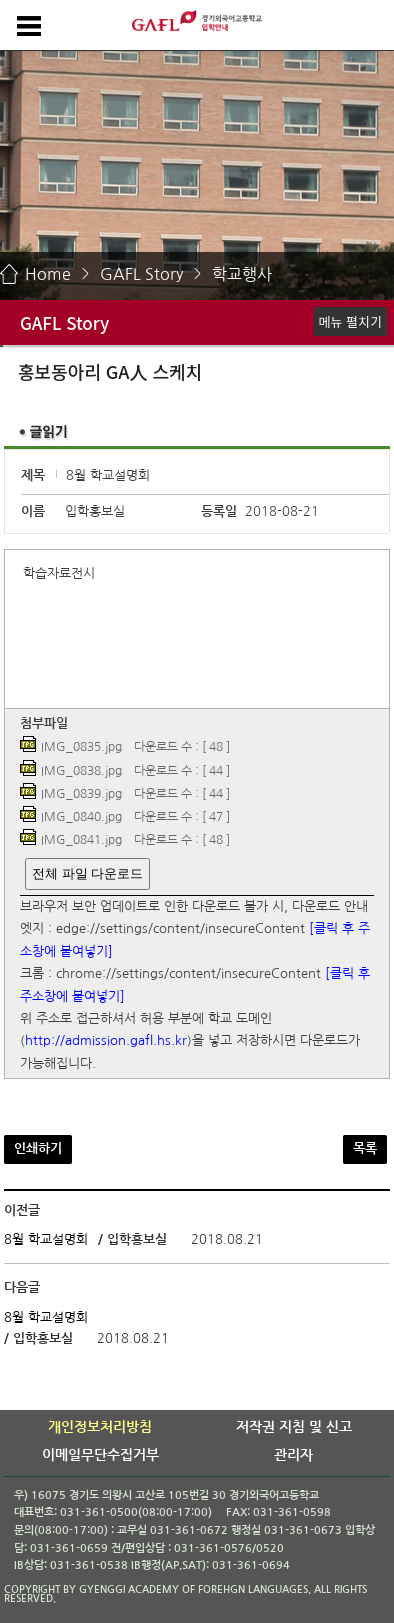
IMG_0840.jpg (81, 817)
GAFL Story (141, 274)
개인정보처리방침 (100, 1427)
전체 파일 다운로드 (87, 873)
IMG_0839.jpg (81, 794)
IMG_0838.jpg (81, 771)
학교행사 (242, 274)
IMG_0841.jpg (81, 841)
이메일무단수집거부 (100, 1455)
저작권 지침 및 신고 (294, 1427)
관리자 (293, 1455)
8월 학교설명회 (46, 1239)
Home (48, 274)
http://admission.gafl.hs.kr (106, 1041)
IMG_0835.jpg (81, 748)
